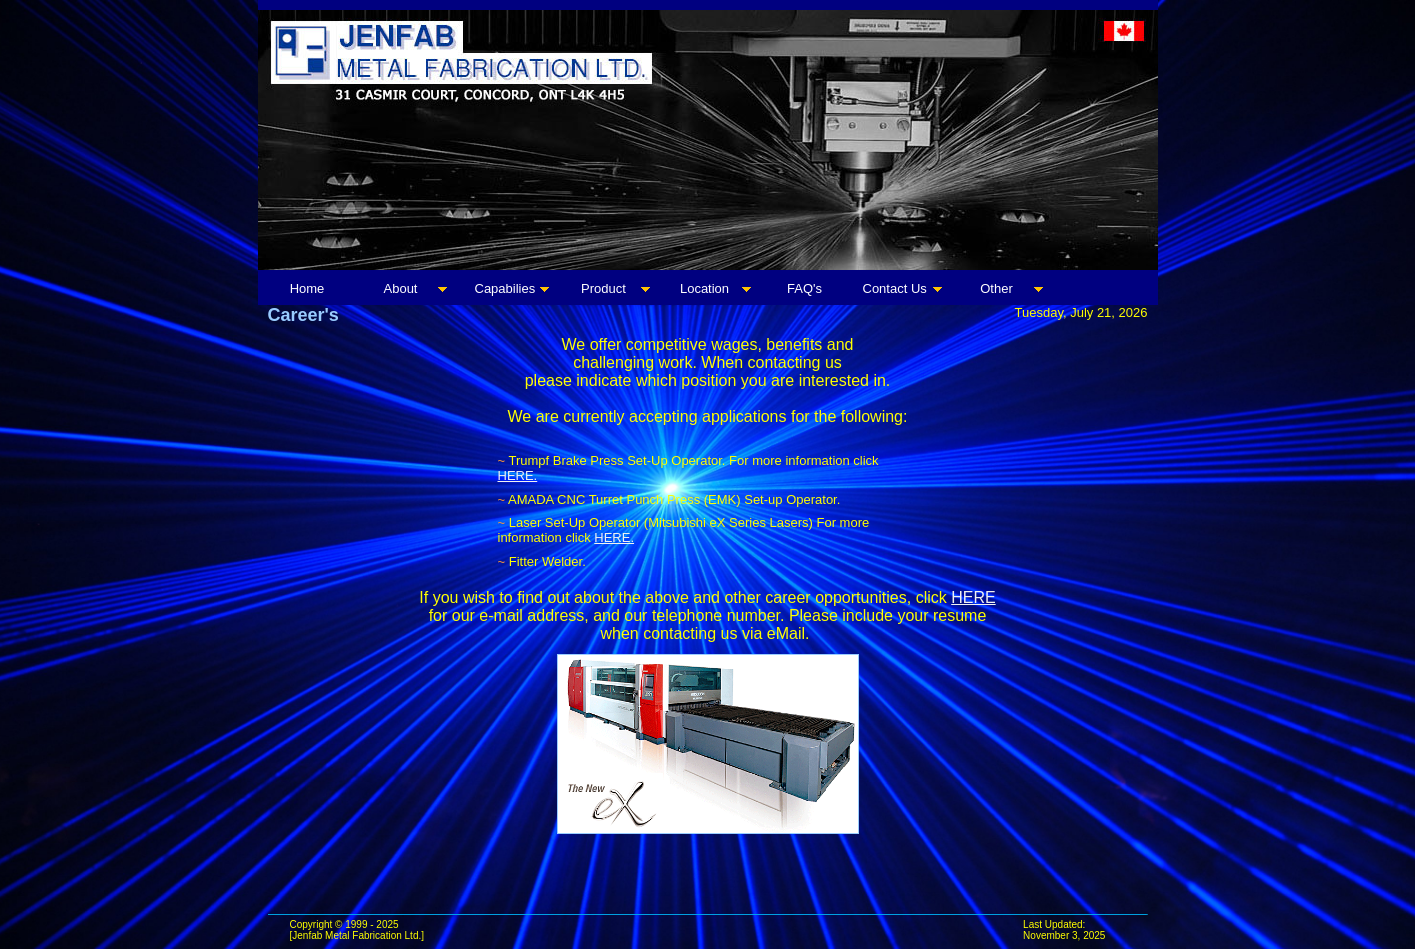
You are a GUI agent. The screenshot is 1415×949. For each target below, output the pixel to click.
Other (996, 288)
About (401, 288)
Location (704, 288)
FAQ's (804, 288)
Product (603, 288)
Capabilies (505, 288)
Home (307, 288)
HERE (973, 597)
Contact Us (895, 288)
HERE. (518, 475)
